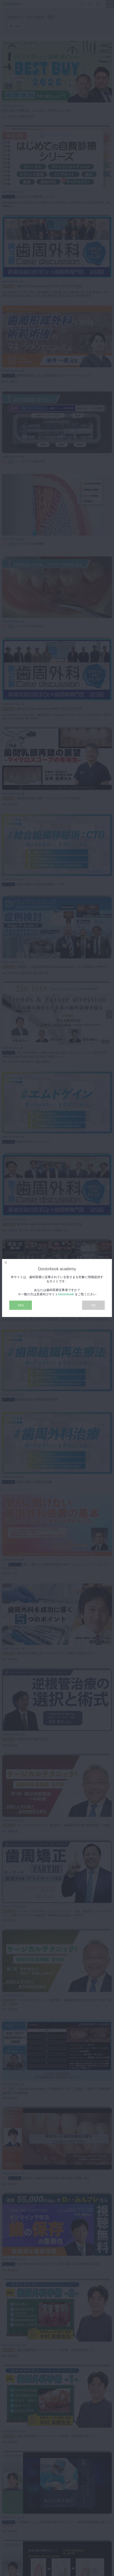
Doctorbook (66, 1294)
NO (93, 1305)
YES (20, 1305)
